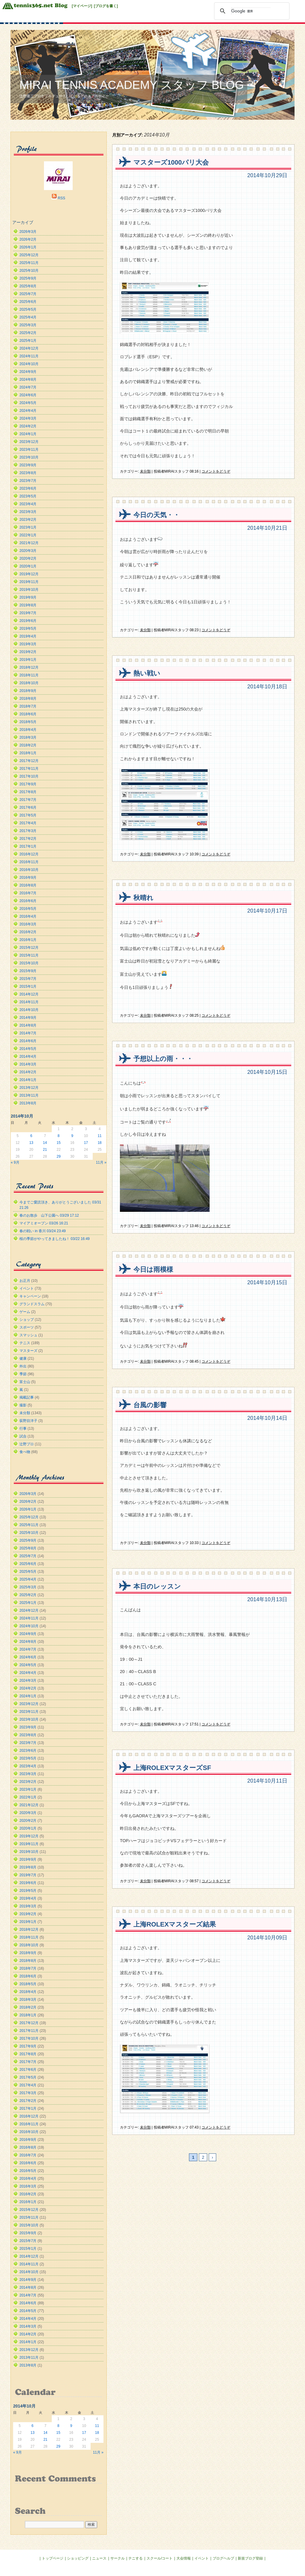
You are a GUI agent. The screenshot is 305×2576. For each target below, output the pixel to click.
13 (31, 1143)
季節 (23, 1374)
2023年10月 (29, 457)
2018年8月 (27, 698)
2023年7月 (27, 481)
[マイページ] (82, 6)
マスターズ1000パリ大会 (171, 162)
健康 (23, 1358)
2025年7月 (27, 294)
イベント (26, 1288)
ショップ (26, 1319)
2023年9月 (27, 465)
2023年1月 (27, 527)
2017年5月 (27, 815)
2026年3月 (27, 232)
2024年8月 (27, 379)
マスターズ (28, 1351)
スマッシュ (28, 1335)
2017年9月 (27, 784)
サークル (117, 2558)
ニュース (99, 2558)
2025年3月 (27, 325)
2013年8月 (27, 1103)
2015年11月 (29, 955)
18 (99, 1143)
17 (86, 1143)
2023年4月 (27, 504)
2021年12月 (29, 543)
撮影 (23, 1405)
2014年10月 (29, 1010)
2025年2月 (27, 333)
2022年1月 (27, 535)
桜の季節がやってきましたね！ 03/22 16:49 (54, 1239)
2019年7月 (27, 613)
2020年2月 (27, 558)
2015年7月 (27, 979)
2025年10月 (29, 270)
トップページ (52, 2558)
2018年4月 (27, 730)
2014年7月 (27, 1033)
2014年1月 (27, 1080)
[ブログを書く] (106, 6)
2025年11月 (29, 263)
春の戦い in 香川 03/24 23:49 (42, 1231)
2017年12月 (29, 761)
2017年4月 (27, 823)
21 (45, 1149)
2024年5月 (27, 403)
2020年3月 (27, 551)
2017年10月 (29, 776)
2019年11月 (29, 582)
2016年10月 (29, 870)
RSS (61, 198)
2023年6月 (27, 488)
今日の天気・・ (156, 515)
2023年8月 (27, 473)
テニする (135, 2558)
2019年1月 (27, 660)
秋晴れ (143, 897)
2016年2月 (27, 932)
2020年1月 (27, 566)
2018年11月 (29, 675)
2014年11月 (29, 1002)
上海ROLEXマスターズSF (172, 1768)
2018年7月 (27, 706)
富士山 (24, 1382)
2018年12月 (29, 667)
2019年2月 (27, 652)
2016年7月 (27, 893)
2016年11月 (29, 862)
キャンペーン (30, 1296)
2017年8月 (27, 792)
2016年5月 (27, 909)
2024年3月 (27, 418)
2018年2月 (27, 745)
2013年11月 (29, 1095)
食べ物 (24, 1452)
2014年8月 (27, 1025)
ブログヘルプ (223, 2558)
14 (45, 1143)
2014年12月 (29, 994)
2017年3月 (27, 831)
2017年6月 (27, 807)
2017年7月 (27, 800)
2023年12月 (29, 442)
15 (58, 1143)
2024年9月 (27, 372)
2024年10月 (29, 364)
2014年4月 (27, 1056)
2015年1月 (27, 986)
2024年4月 (27, 411)
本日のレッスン (157, 1586)
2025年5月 (27, 309)
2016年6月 (27, 901)
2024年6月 (27, 395)
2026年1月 (27, 247)
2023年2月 (27, 519)
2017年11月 (29, 768)
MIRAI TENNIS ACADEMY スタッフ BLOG (131, 84)
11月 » (101, 1162)
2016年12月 (29, 854)
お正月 (24, 1281)
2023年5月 (27, 496)
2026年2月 (27, 239)
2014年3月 (27, 1064)
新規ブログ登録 (250, 2558)
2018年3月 (27, 737)
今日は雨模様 (153, 1269)
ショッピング (78, 2558)
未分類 (145, 471)
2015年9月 (27, 971)
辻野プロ (26, 1444)
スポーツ (26, 1327)
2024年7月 (27, 387)
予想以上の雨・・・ (163, 1058)
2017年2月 (27, 839)
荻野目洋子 (28, 1421)
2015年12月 (29, 947)
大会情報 (183, 2558)
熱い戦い (146, 673)
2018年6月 (27, 714)
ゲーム (24, 1312)
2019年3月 (27, 644)
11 (99, 1136)
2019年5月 (27, 628)
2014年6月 (27, 1041)
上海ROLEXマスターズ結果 (174, 1924)
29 (58, 1156)
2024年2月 (27, 426)
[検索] (251, 11)
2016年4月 (27, 916)
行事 (23, 1428)
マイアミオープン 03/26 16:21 (43, 1223)
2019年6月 (27, 621)
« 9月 (15, 1162)
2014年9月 (27, 1017)
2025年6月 (27, 302)
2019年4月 (27, 636)
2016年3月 (27, 924)
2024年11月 (29, 356)
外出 (23, 1366)
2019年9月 (27, 597)
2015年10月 (29, 963)
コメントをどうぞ (216, 471)
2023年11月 (29, 449)
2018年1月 (27, 753)
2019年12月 (29, 574)
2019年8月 (27, 605)
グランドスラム (32, 1304)
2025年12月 (29, 255)
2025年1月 (27, 340)
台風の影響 (150, 1405)
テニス (24, 1343)
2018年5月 (27, 722)
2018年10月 (29, 683)
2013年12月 (29, 1088)
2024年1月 (27, 434)
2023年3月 (27, 512)
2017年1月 (27, 846)
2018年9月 (27, 691)
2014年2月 (27, 1072)
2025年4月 (27, 317)
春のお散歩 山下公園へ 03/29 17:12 (49, 1215)
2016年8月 (27, 885)
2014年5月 (27, 1049)
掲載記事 (26, 1397)
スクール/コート (160, 2558)
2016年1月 (27, 940)
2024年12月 (29, 348)
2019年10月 (29, 590)
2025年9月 (27, 278)
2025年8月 (27, 286)
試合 (23, 1436)
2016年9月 (27, 877)
